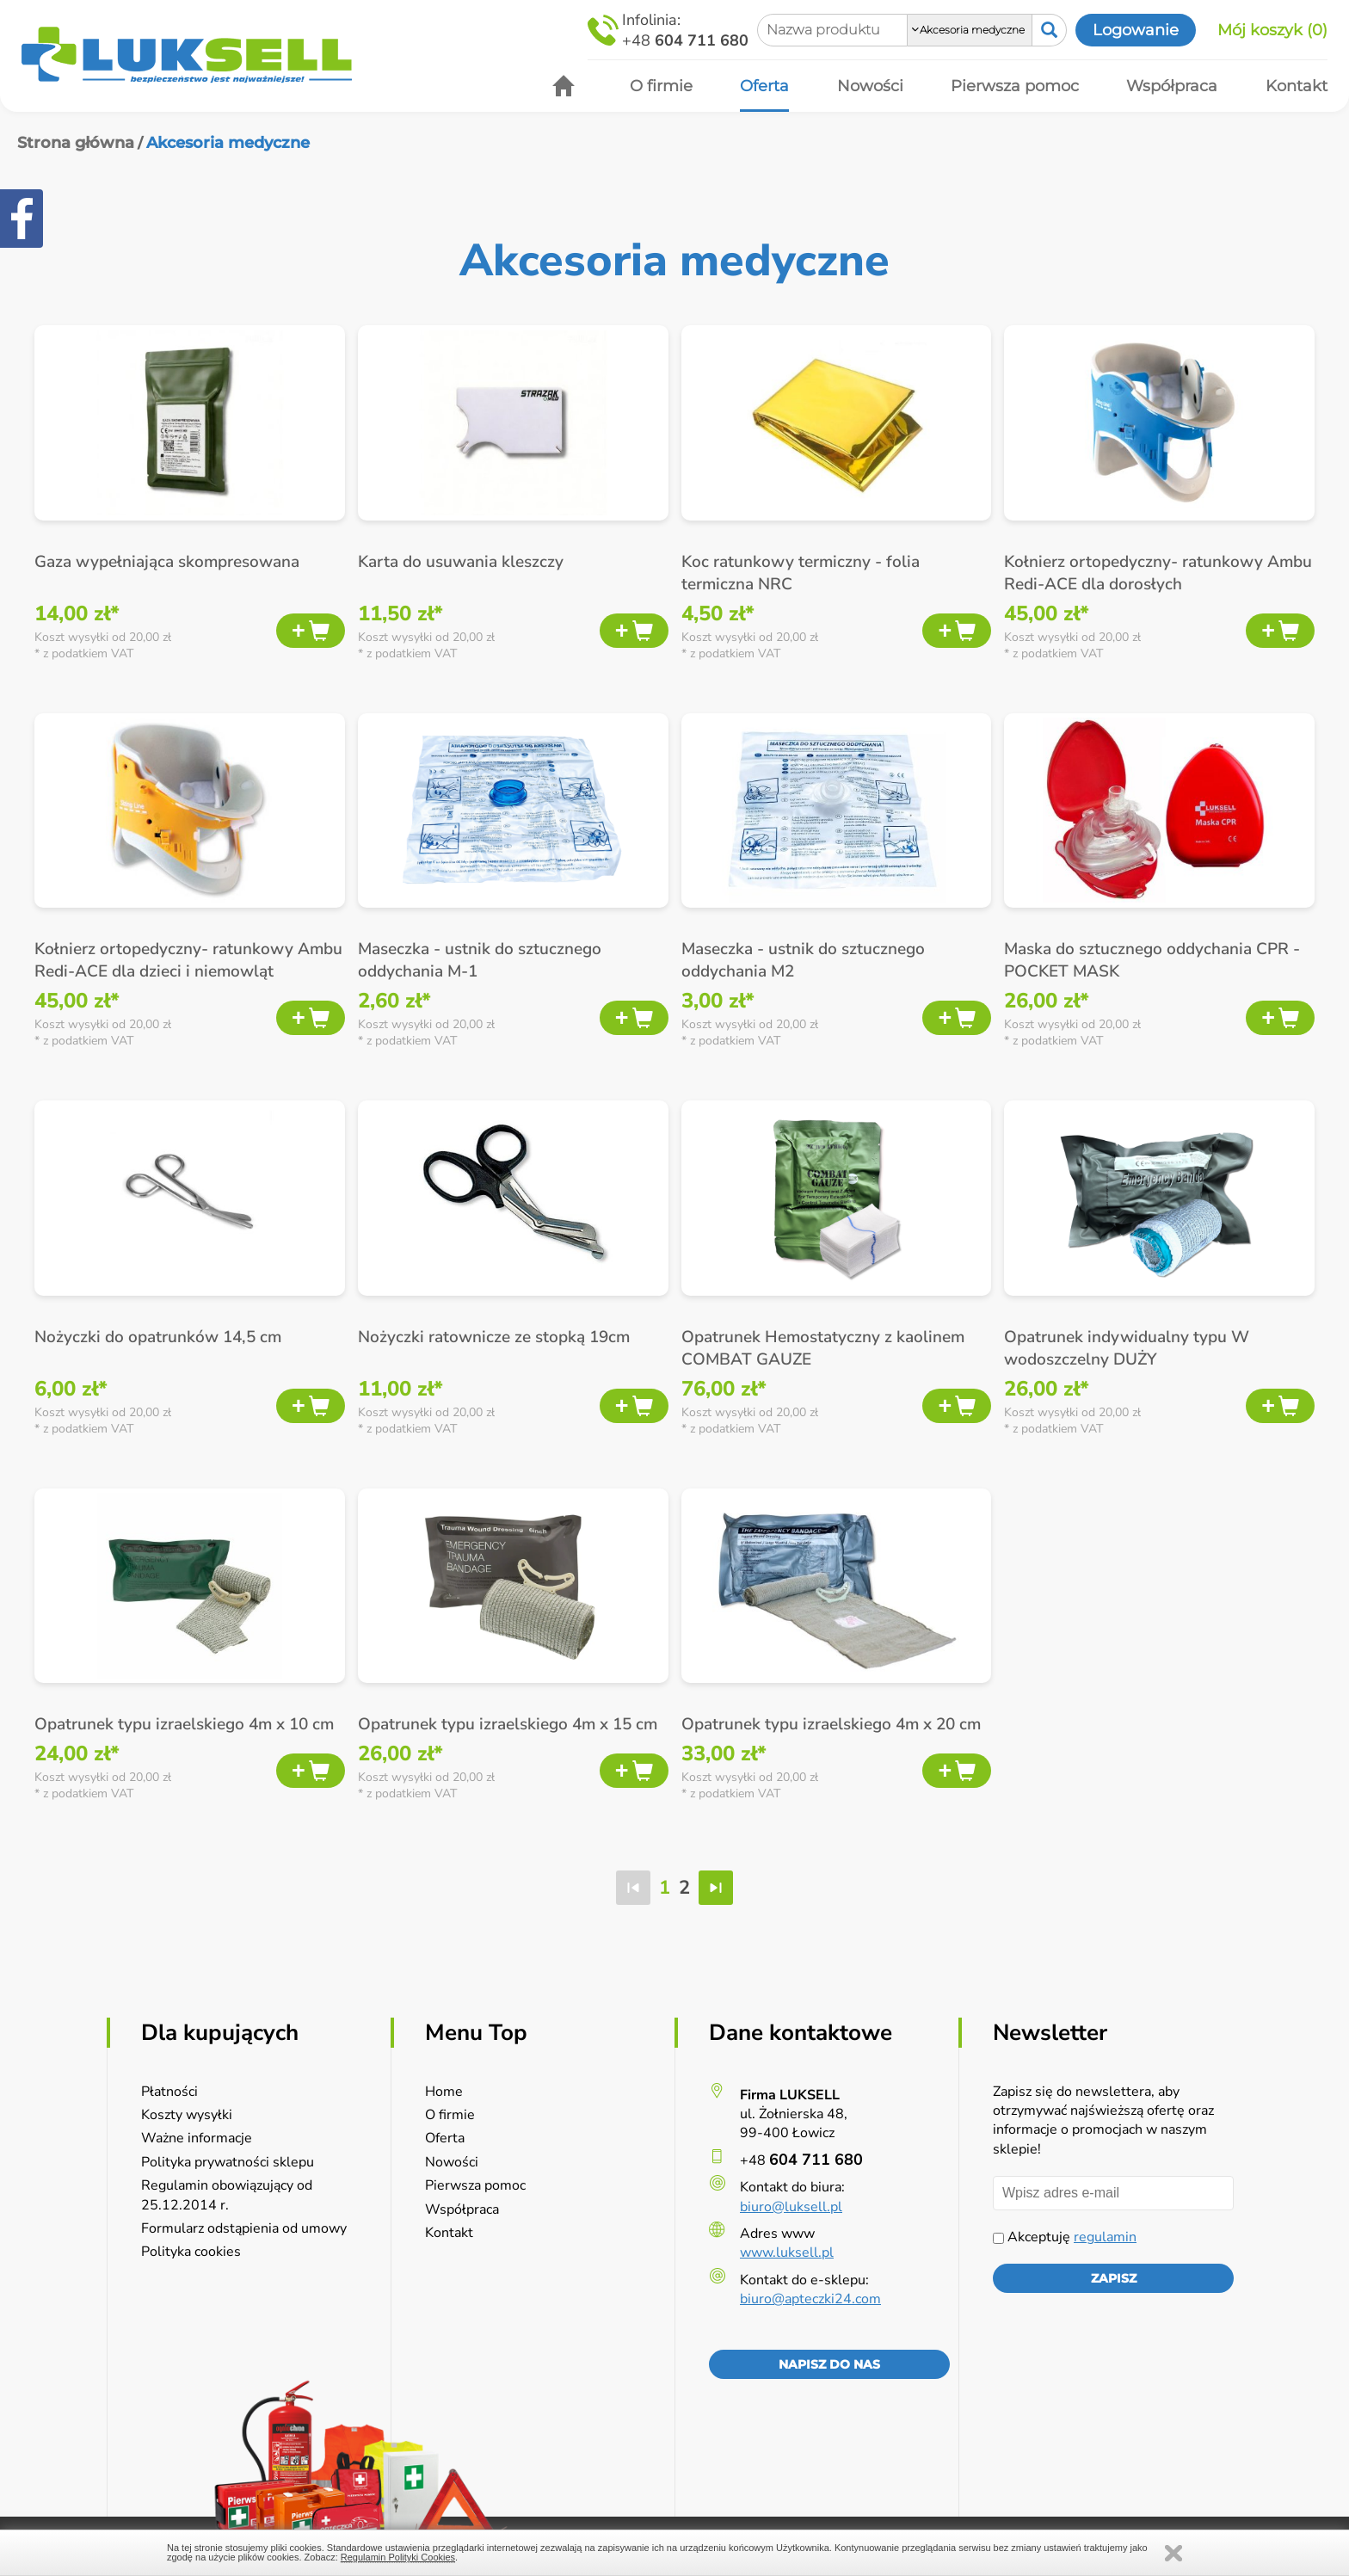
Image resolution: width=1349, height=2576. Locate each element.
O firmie (450, 2114)
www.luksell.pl (787, 2252)
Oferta (445, 2138)
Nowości (451, 2162)
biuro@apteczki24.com (810, 2298)
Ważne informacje (196, 2138)
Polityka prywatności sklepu (227, 2162)
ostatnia (716, 1887)
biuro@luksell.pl (791, 2206)
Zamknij (1173, 2553)
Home (444, 2091)
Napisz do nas (829, 2364)
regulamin (1105, 2237)
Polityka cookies (191, 2251)
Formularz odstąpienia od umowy (244, 2228)
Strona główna (75, 142)
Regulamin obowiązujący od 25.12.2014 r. (226, 2195)
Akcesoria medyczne (228, 142)
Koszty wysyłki (186, 2114)
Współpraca (462, 2209)
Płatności (169, 2091)
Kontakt (449, 2232)
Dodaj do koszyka (310, 630)
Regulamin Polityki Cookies (398, 2557)
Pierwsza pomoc (475, 2185)
